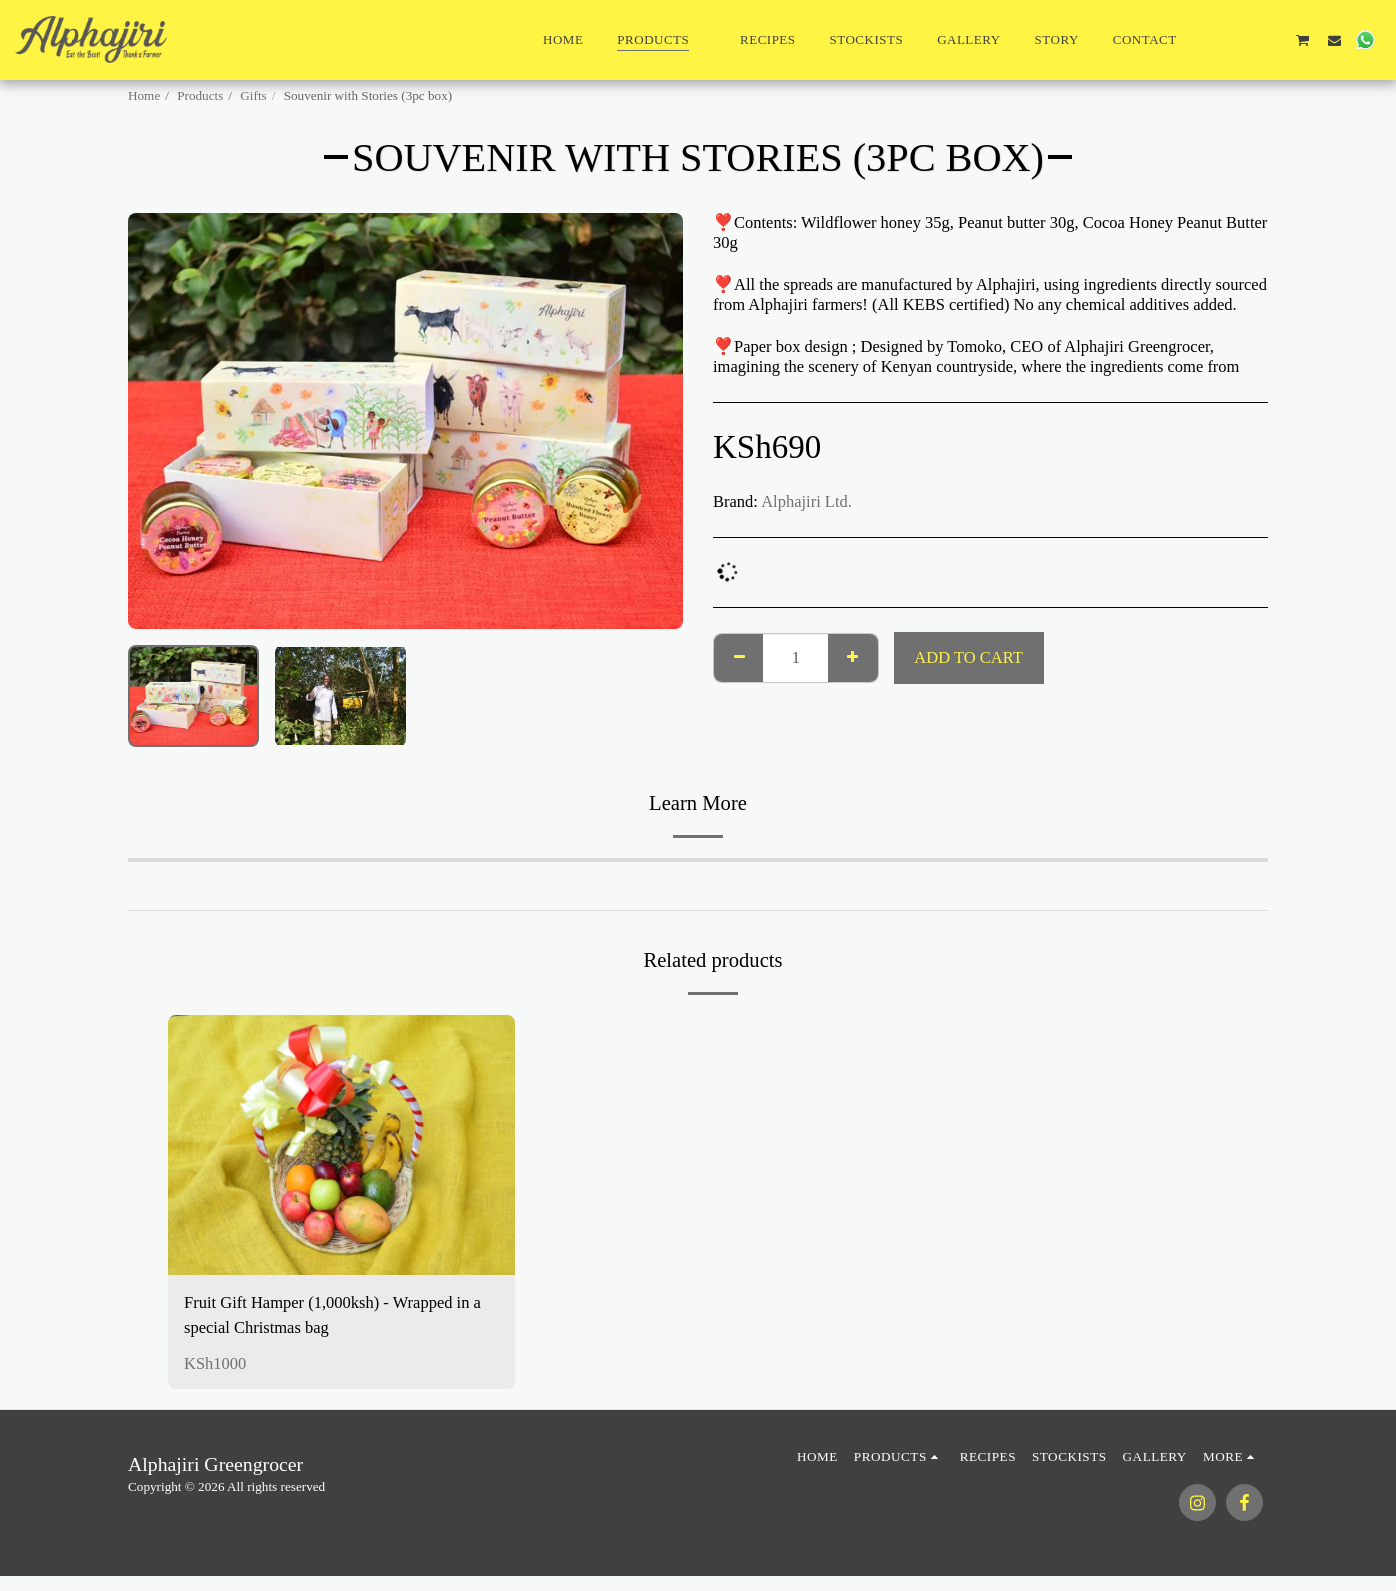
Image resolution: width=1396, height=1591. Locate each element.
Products (200, 95)
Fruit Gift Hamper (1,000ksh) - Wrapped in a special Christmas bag (332, 1315)
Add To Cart (968, 657)
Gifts (253, 95)
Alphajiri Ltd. (806, 501)
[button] (1209, 40)
